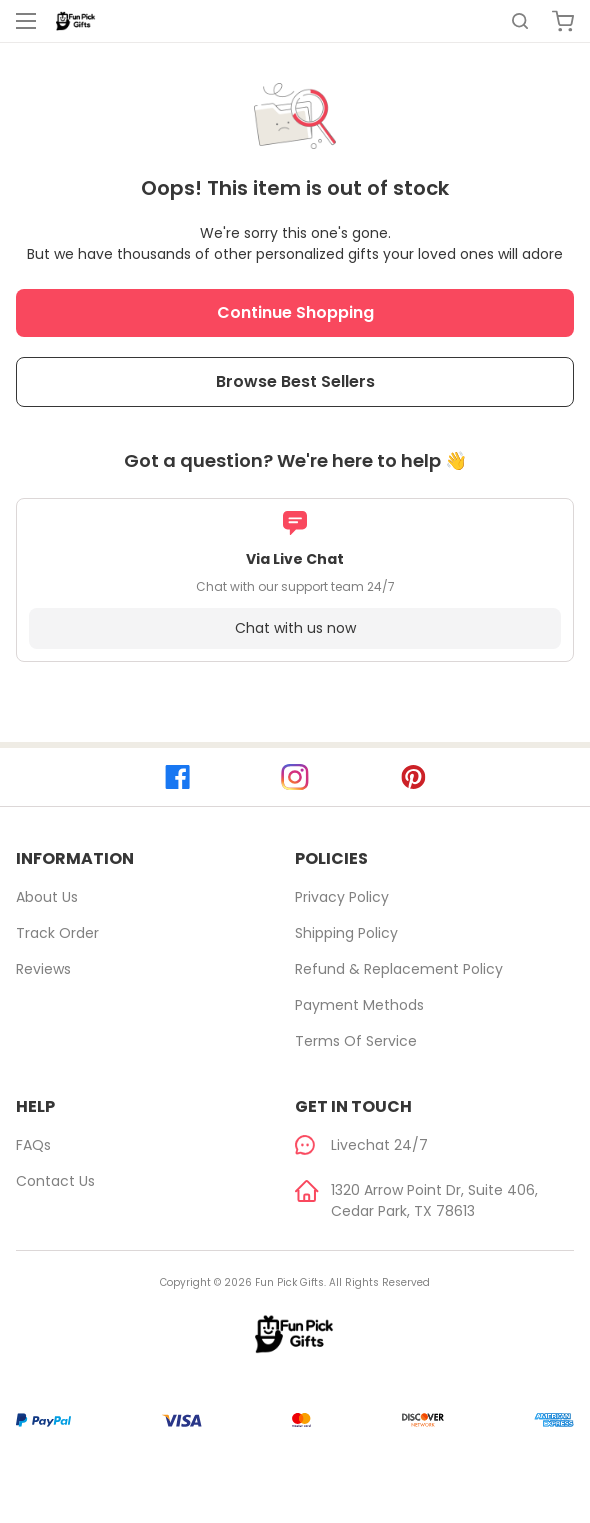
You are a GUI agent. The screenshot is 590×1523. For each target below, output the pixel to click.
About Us (47, 897)
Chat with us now (295, 628)
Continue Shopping (295, 312)
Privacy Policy (342, 897)
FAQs (33, 1145)
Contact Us (55, 1181)
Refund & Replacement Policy (399, 969)
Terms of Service (356, 1041)
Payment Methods (359, 1005)
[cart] (563, 21)
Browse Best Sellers (295, 381)
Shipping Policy (346, 933)
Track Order (57, 933)
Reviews (43, 969)
